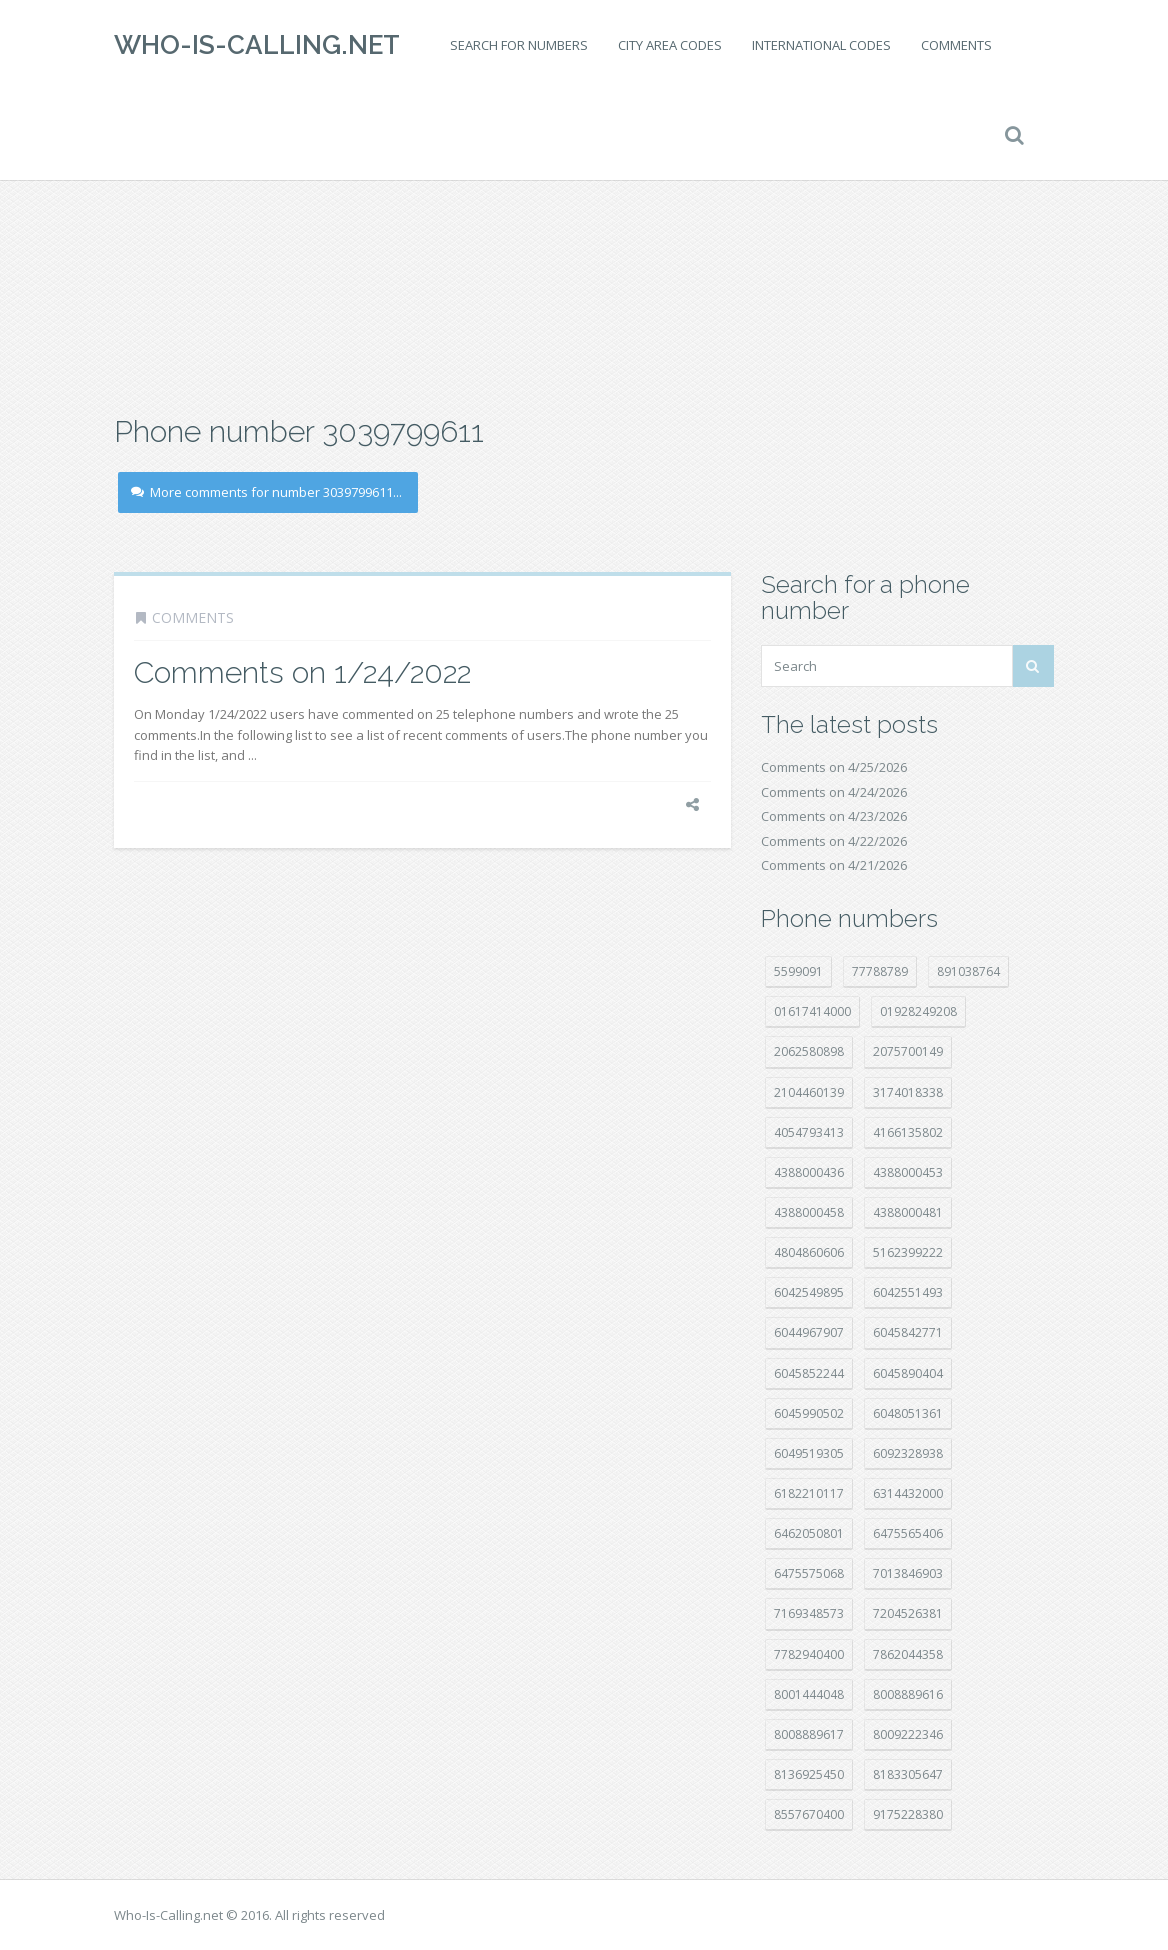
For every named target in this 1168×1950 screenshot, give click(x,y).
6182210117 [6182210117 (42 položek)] (809, 1493)
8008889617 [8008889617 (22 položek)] (809, 1734)
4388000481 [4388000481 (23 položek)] (908, 1212)
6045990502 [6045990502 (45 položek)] (809, 1413)
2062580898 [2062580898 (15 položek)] (809, 1051)
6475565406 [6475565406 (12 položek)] (908, 1533)
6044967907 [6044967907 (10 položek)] (809, 1332)
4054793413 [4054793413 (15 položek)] (809, 1132)
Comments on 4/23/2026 (834, 816)
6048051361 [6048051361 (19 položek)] (908, 1413)
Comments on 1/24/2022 (302, 672)
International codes (821, 45)
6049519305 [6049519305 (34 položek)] (809, 1453)
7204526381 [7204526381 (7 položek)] (908, 1613)
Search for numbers (519, 45)
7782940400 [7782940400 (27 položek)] (809, 1654)
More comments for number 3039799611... (266, 492)
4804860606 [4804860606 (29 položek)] (809, 1252)
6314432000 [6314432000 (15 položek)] (908, 1493)
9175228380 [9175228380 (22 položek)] (908, 1814)
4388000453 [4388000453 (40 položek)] (908, 1172)
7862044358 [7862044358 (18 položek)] (908, 1654)
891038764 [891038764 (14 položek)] (968, 971)
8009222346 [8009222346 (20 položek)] (908, 1734)
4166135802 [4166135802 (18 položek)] (908, 1132)
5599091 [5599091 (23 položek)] (798, 971)
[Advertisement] (584, 250)
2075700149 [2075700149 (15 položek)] (908, 1051)
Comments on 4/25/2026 (834, 767)
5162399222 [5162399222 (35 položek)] (908, 1252)
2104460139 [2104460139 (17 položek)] (809, 1092)
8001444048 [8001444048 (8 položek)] (809, 1694)
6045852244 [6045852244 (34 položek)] (809, 1373)
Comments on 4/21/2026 (834, 865)
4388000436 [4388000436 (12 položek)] (809, 1172)
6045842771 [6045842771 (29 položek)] (908, 1332)
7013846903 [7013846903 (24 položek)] (908, 1573)
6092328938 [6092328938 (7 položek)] (908, 1453)
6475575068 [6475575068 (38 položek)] (809, 1573)
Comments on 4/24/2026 (834, 792)
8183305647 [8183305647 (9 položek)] (908, 1774)
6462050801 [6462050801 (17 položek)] (809, 1533)
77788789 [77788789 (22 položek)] (880, 971)
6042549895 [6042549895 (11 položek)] (809, 1292)
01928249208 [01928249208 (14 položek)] (918, 1011)
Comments (956, 45)
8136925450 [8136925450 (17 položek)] (809, 1774)
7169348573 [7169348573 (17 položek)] (809, 1613)
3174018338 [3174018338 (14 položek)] (908, 1092)
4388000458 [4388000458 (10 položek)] (809, 1212)
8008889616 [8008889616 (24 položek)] (908, 1694)
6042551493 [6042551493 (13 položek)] (908, 1292)
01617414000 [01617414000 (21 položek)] (812, 1011)
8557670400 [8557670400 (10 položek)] (809, 1814)
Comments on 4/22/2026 (834, 841)
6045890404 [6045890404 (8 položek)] (908, 1373)
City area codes (670, 45)
